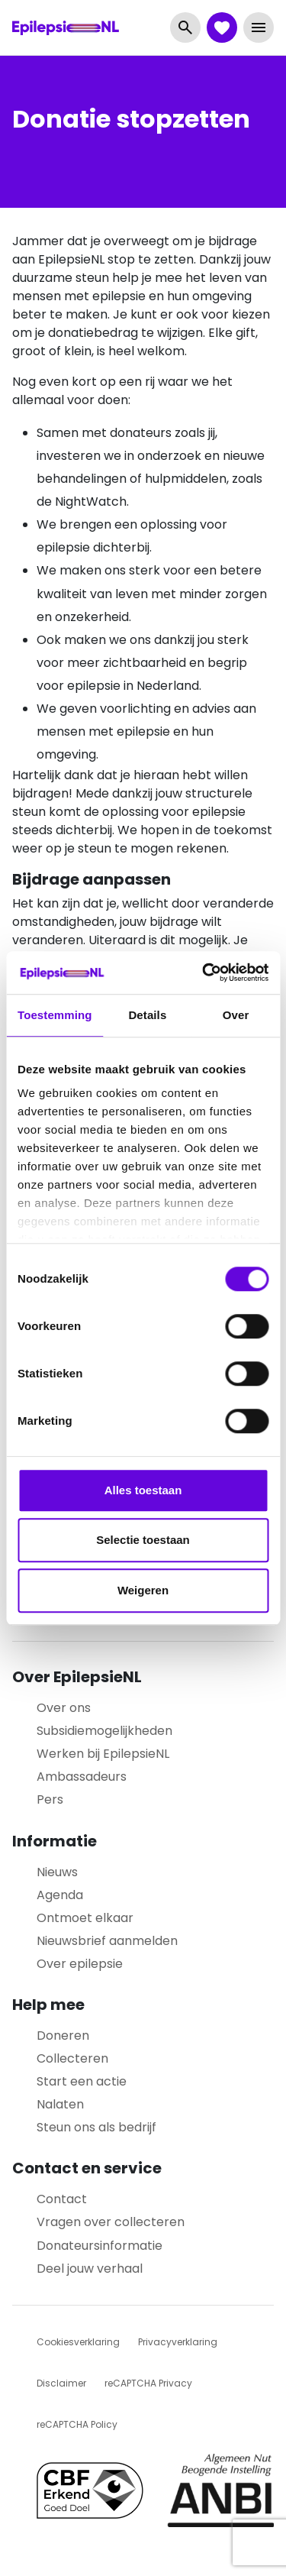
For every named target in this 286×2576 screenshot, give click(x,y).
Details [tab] (147, 1014)
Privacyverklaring (177, 2341)
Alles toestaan (143, 1490)
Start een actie (82, 2081)
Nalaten (60, 2104)
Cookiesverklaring (78, 2341)
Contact (62, 2199)
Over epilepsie (80, 1963)
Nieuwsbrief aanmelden (107, 1941)
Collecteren (72, 2058)
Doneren (63, 2035)
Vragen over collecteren (111, 2222)
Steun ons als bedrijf (96, 2127)
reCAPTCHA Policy (77, 2424)
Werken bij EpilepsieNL (103, 1753)
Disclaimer (61, 2383)
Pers (50, 1799)
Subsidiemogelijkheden (104, 1730)
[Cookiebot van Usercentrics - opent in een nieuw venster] (203, 972)
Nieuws (57, 1872)
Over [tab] (236, 1014)
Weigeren (143, 1590)
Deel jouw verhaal (90, 2268)
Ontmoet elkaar (85, 1918)
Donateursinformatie (99, 2245)
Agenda (60, 1895)
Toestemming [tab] (55, 1014)
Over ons (64, 1708)
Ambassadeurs (82, 1776)
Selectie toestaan (143, 1539)
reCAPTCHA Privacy (148, 2383)
